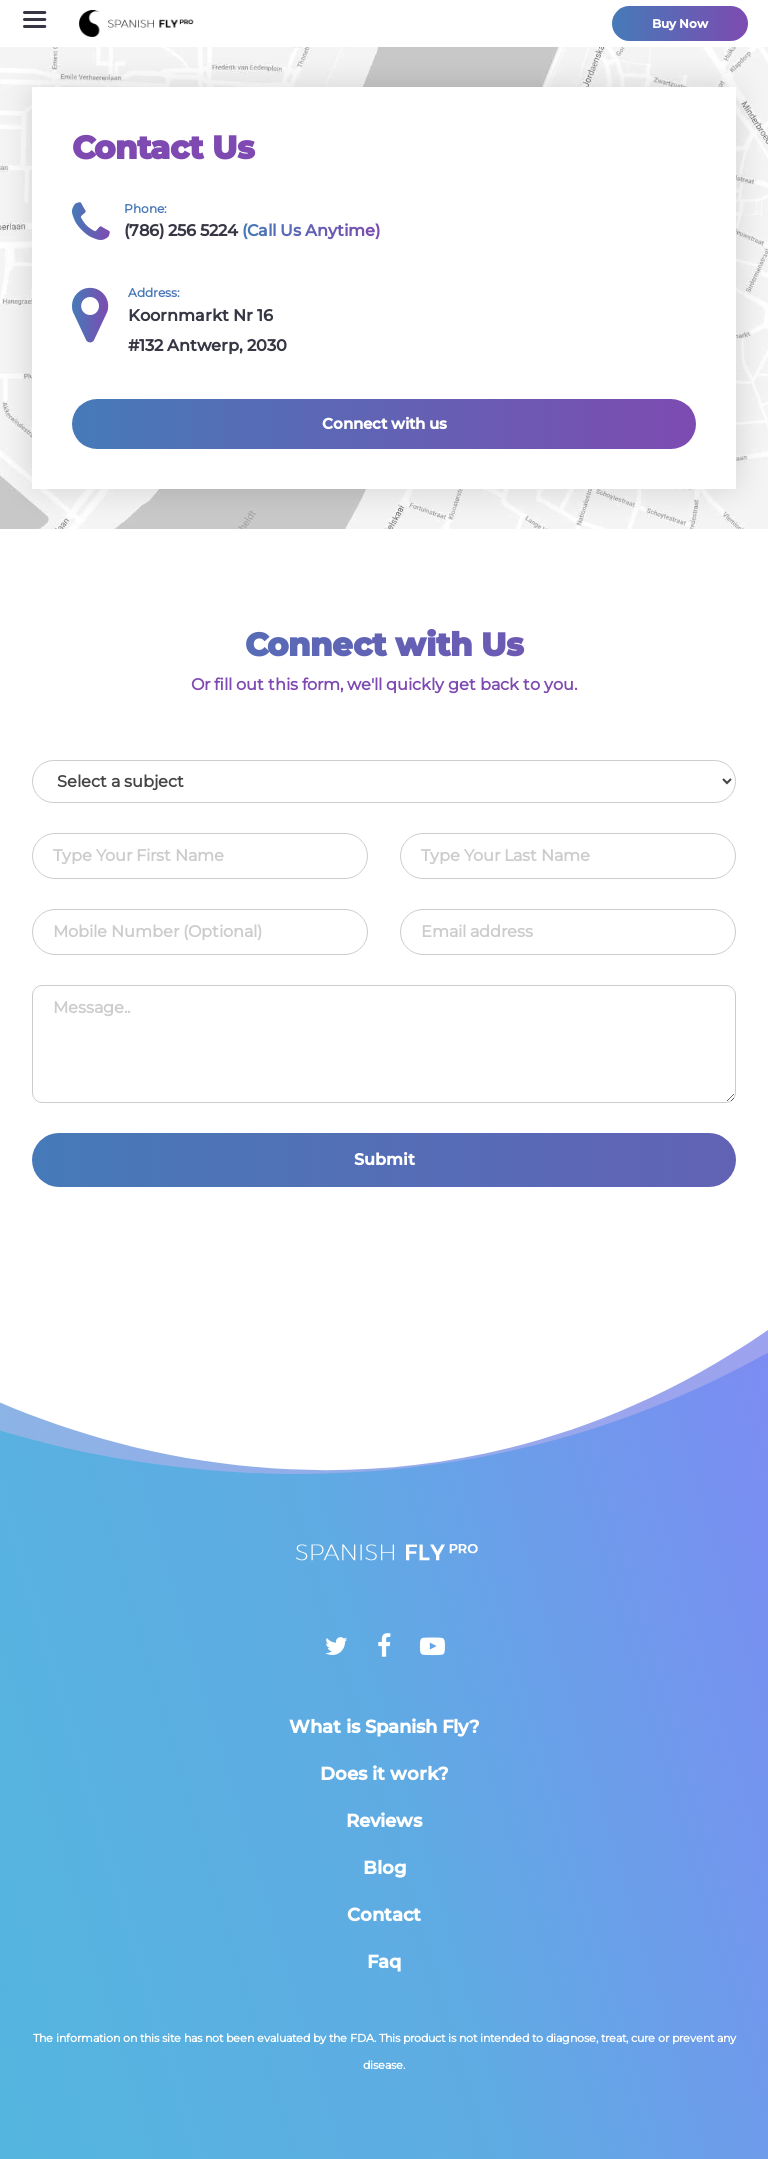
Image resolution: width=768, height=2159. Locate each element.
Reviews (384, 1821)
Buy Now (680, 23)
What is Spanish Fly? (384, 1727)
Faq (384, 1962)
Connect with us (384, 423)
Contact (384, 1915)
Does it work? (384, 1774)
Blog (384, 1868)
